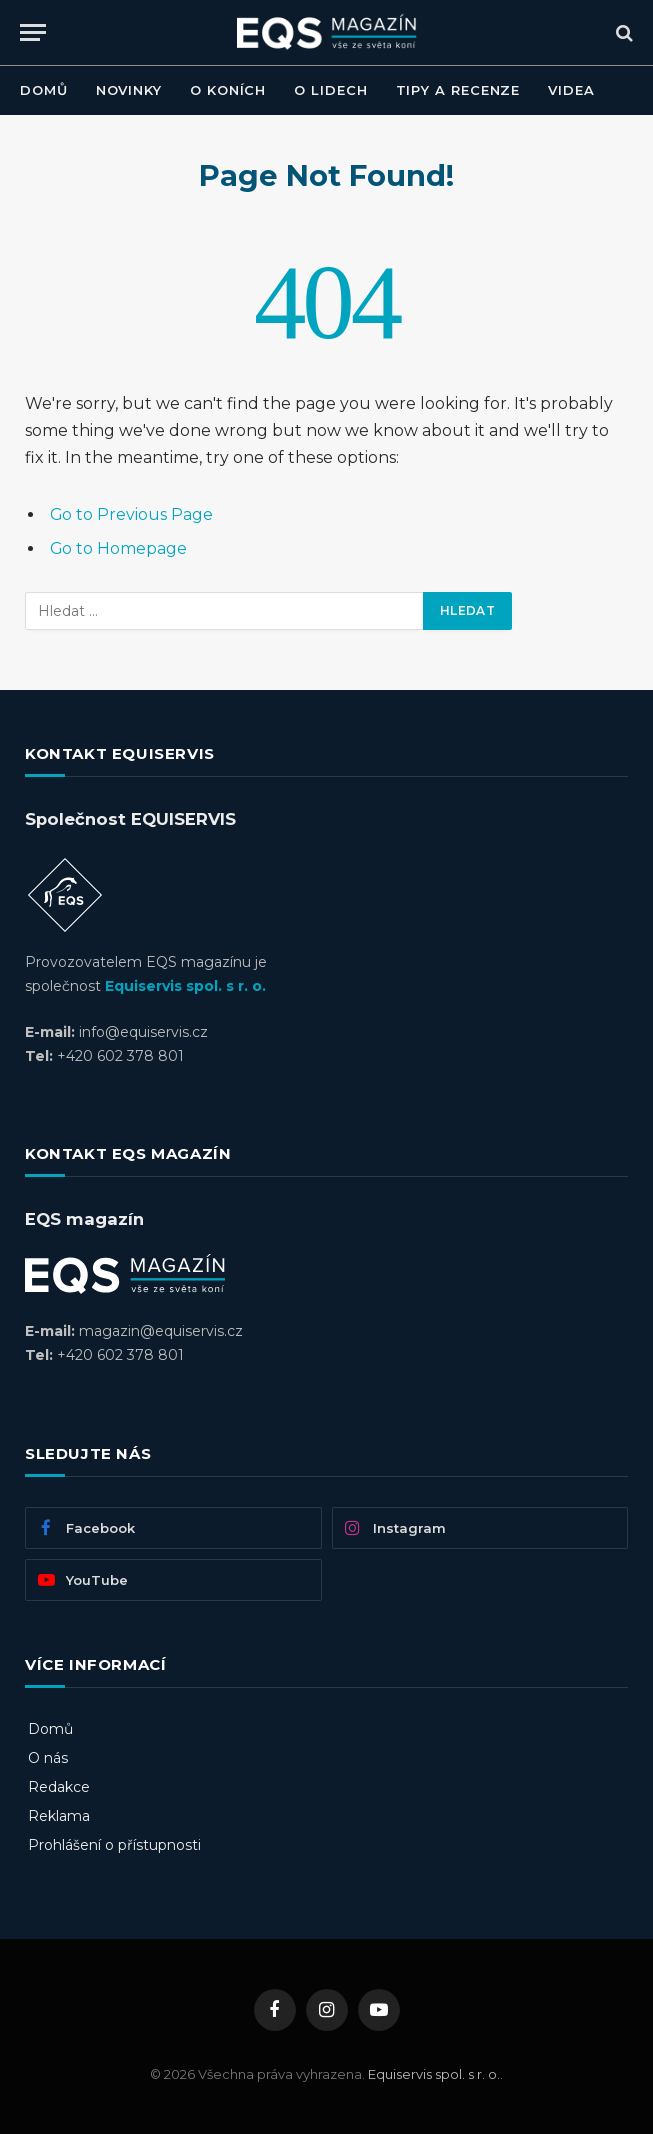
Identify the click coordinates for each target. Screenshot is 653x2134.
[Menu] (33, 32)
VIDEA (571, 90)
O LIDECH (330, 90)
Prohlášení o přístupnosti (114, 1845)
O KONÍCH (228, 90)
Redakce (59, 1787)
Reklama (59, 1816)
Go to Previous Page (131, 514)
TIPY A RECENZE (458, 90)
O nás (48, 1758)
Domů (50, 1729)
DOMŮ (44, 90)
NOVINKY (129, 90)
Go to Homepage (118, 548)
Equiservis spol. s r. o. (185, 986)
